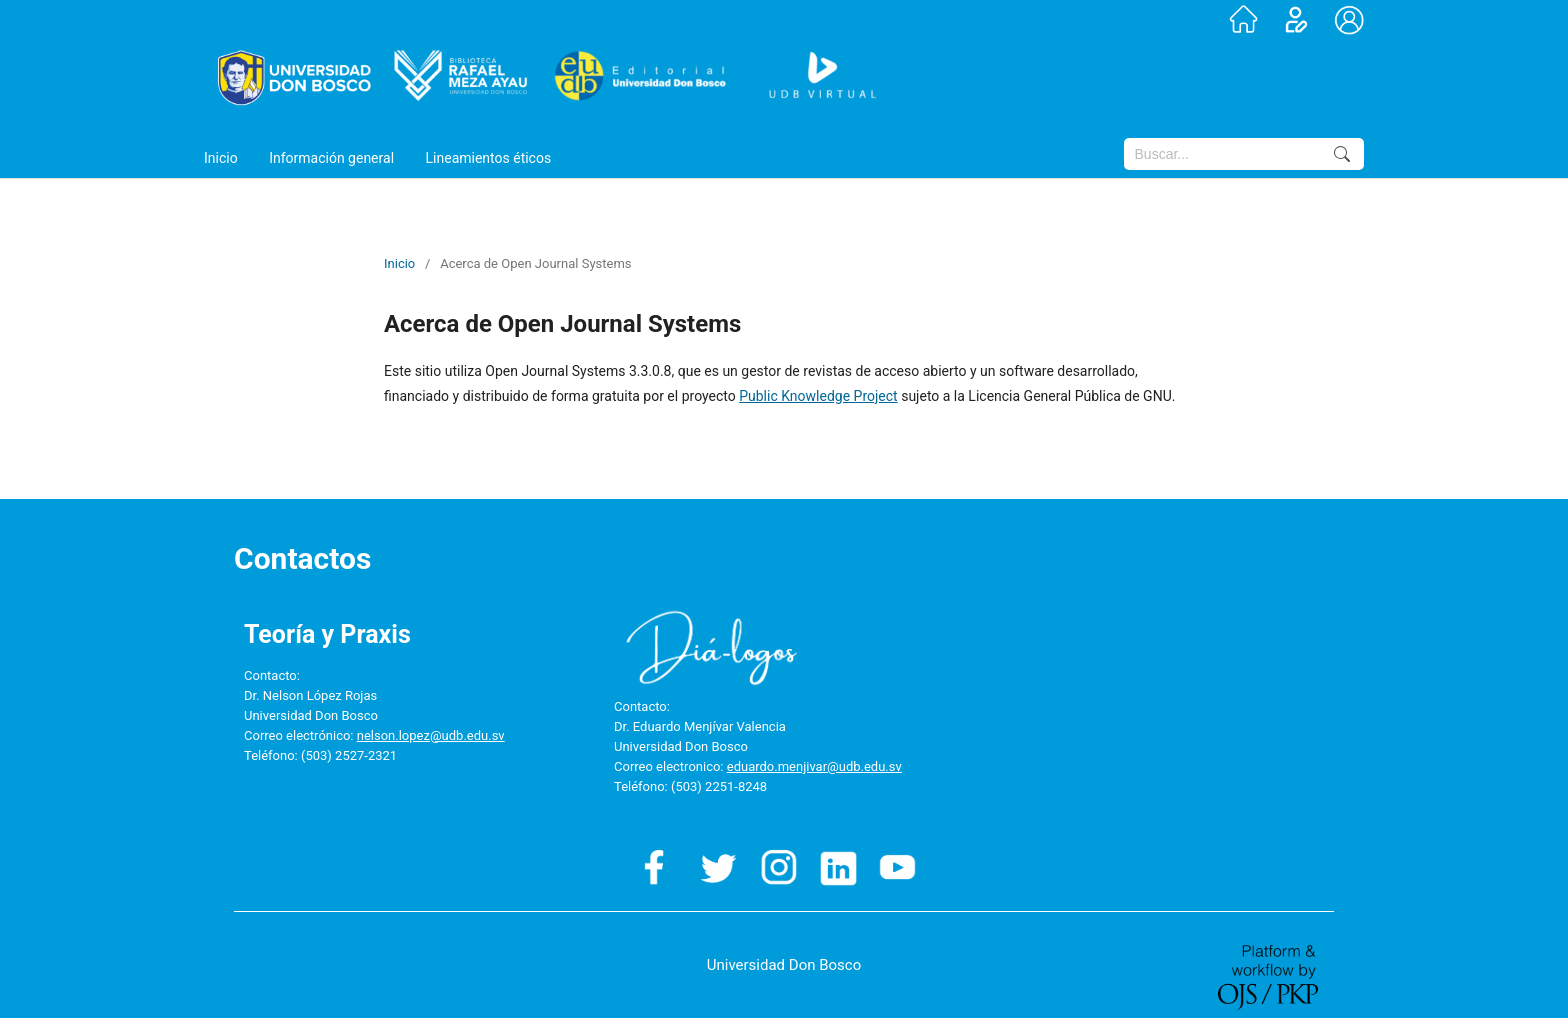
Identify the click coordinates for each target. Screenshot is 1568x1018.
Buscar (1342, 154)
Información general (331, 158)
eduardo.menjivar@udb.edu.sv (814, 766)
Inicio (221, 158)
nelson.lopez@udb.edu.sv (431, 735)
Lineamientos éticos (489, 158)
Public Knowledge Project (818, 396)
